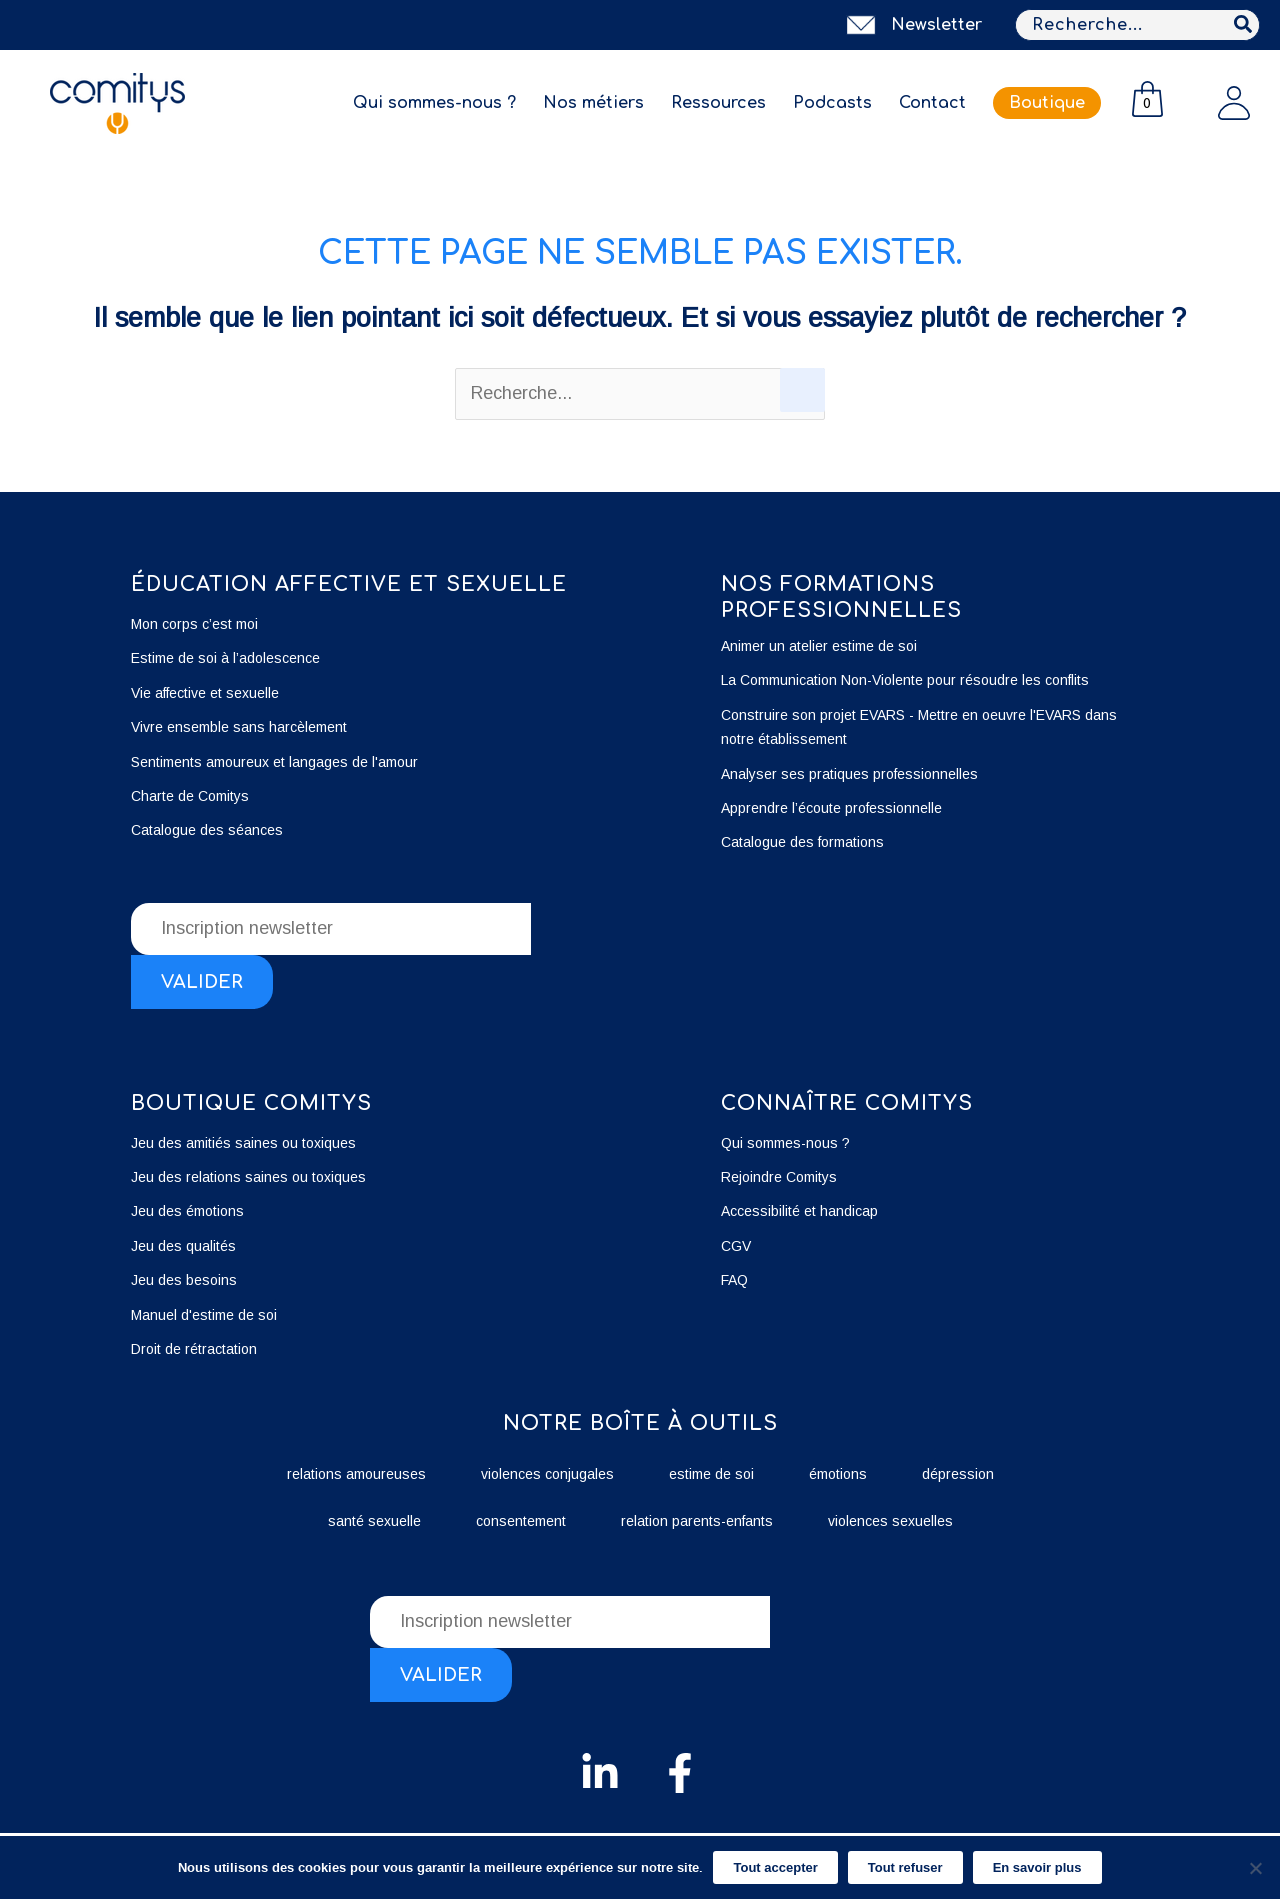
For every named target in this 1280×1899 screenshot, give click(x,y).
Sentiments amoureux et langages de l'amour (274, 762)
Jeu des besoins (184, 1280)
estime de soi (711, 1474)
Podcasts (832, 103)
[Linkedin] (600, 1773)
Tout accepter (775, 1867)
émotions (838, 1474)
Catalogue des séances (207, 830)
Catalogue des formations (802, 842)
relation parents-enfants (697, 1521)
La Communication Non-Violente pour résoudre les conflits (905, 680)
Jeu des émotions (187, 1211)
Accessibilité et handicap (799, 1211)
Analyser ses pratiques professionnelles (849, 774)
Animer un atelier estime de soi (819, 646)
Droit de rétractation (194, 1349)
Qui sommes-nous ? (434, 103)
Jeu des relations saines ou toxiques (250, 1177)
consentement (521, 1521)
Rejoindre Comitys (779, 1177)
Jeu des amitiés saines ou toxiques (243, 1143)
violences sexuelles (890, 1521)
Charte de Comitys (190, 796)
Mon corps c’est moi (194, 624)
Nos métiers (593, 103)
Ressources (718, 103)
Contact (932, 103)
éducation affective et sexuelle (349, 584)
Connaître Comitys (847, 1103)
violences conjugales (547, 1474)
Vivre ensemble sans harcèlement (239, 727)
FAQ (734, 1280)
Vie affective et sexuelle (205, 693)
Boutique (1047, 103)
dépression (958, 1474)
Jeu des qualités (183, 1246)
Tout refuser (905, 1867)
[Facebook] (680, 1773)
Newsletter (936, 25)
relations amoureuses (356, 1474)
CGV (736, 1246)
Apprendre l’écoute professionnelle (831, 808)
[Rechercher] (1244, 25)
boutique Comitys (251, 1103)
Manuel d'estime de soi (204, 1315)
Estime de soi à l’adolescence (225, 658)
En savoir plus (1037, 1867)
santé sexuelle (374, 1521)
